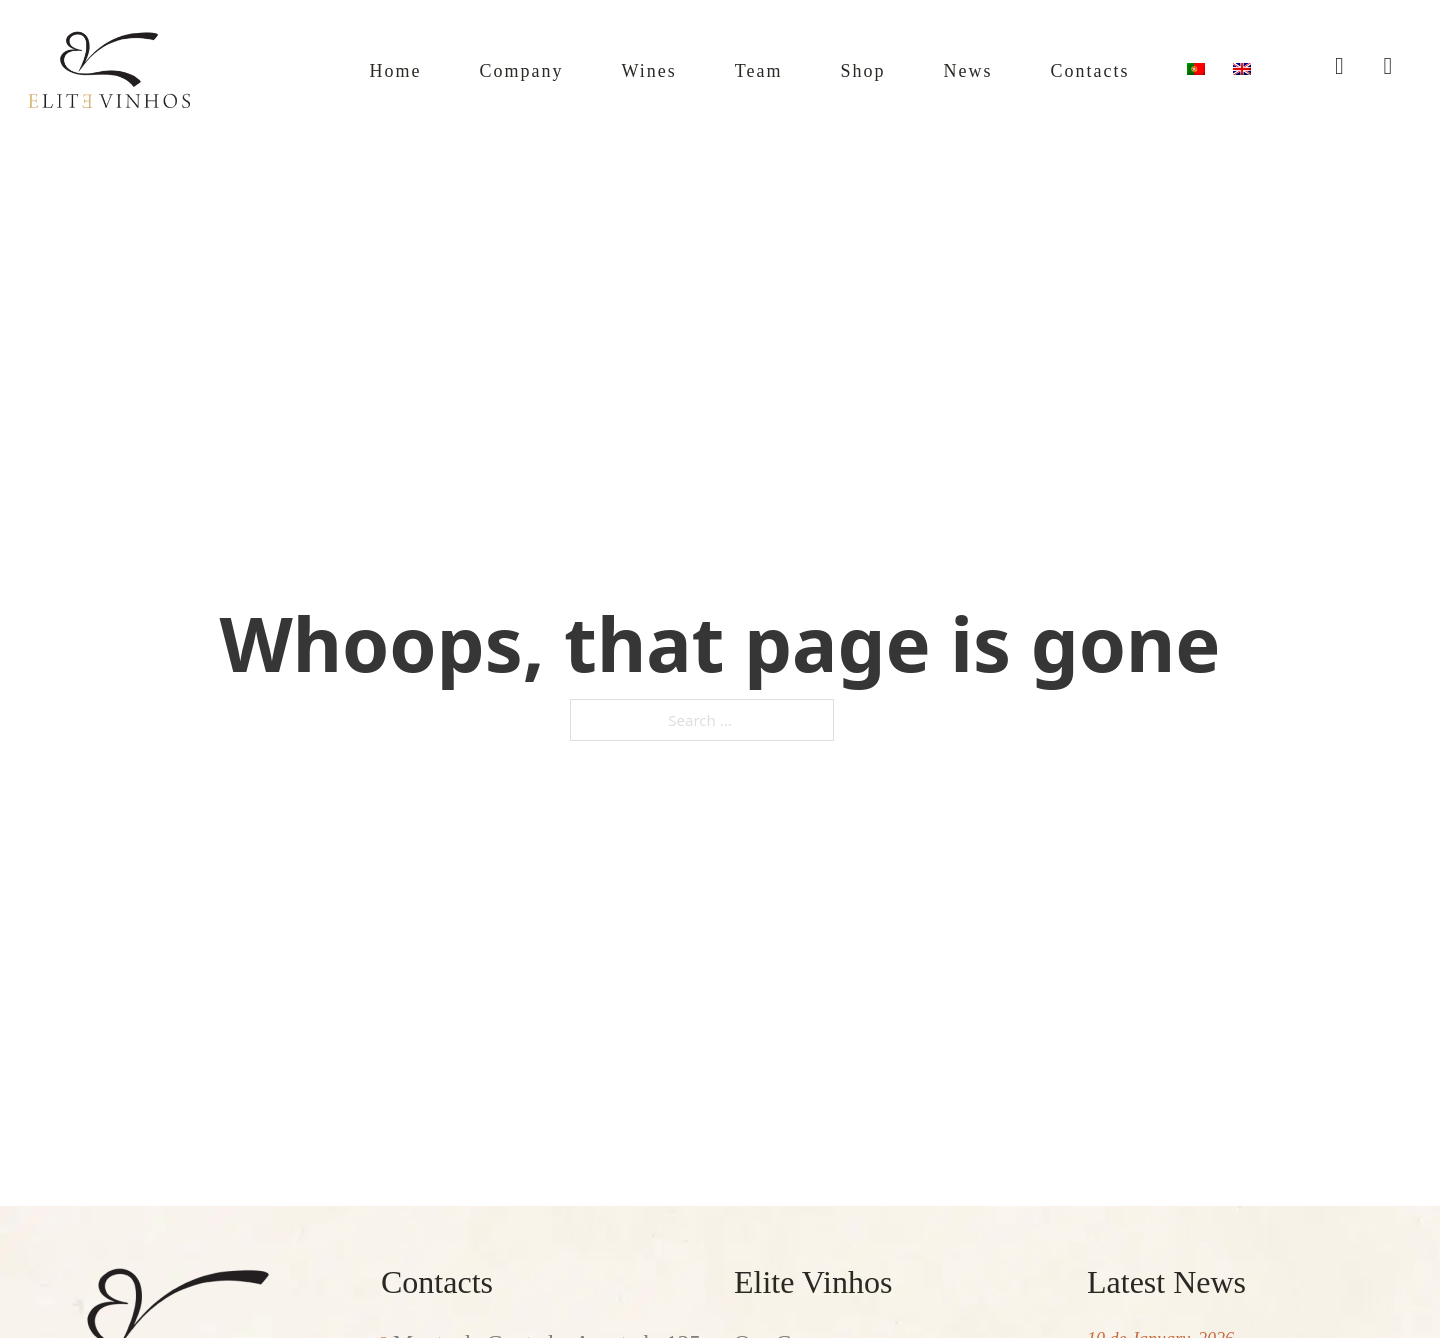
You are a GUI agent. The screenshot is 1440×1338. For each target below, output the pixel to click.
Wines (584, 69)
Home (301, 69)
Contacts (1075, 69)
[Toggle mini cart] (1387, 66)
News (934, 69)
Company (442, 69)
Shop (820, 69)
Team (705, 69)
